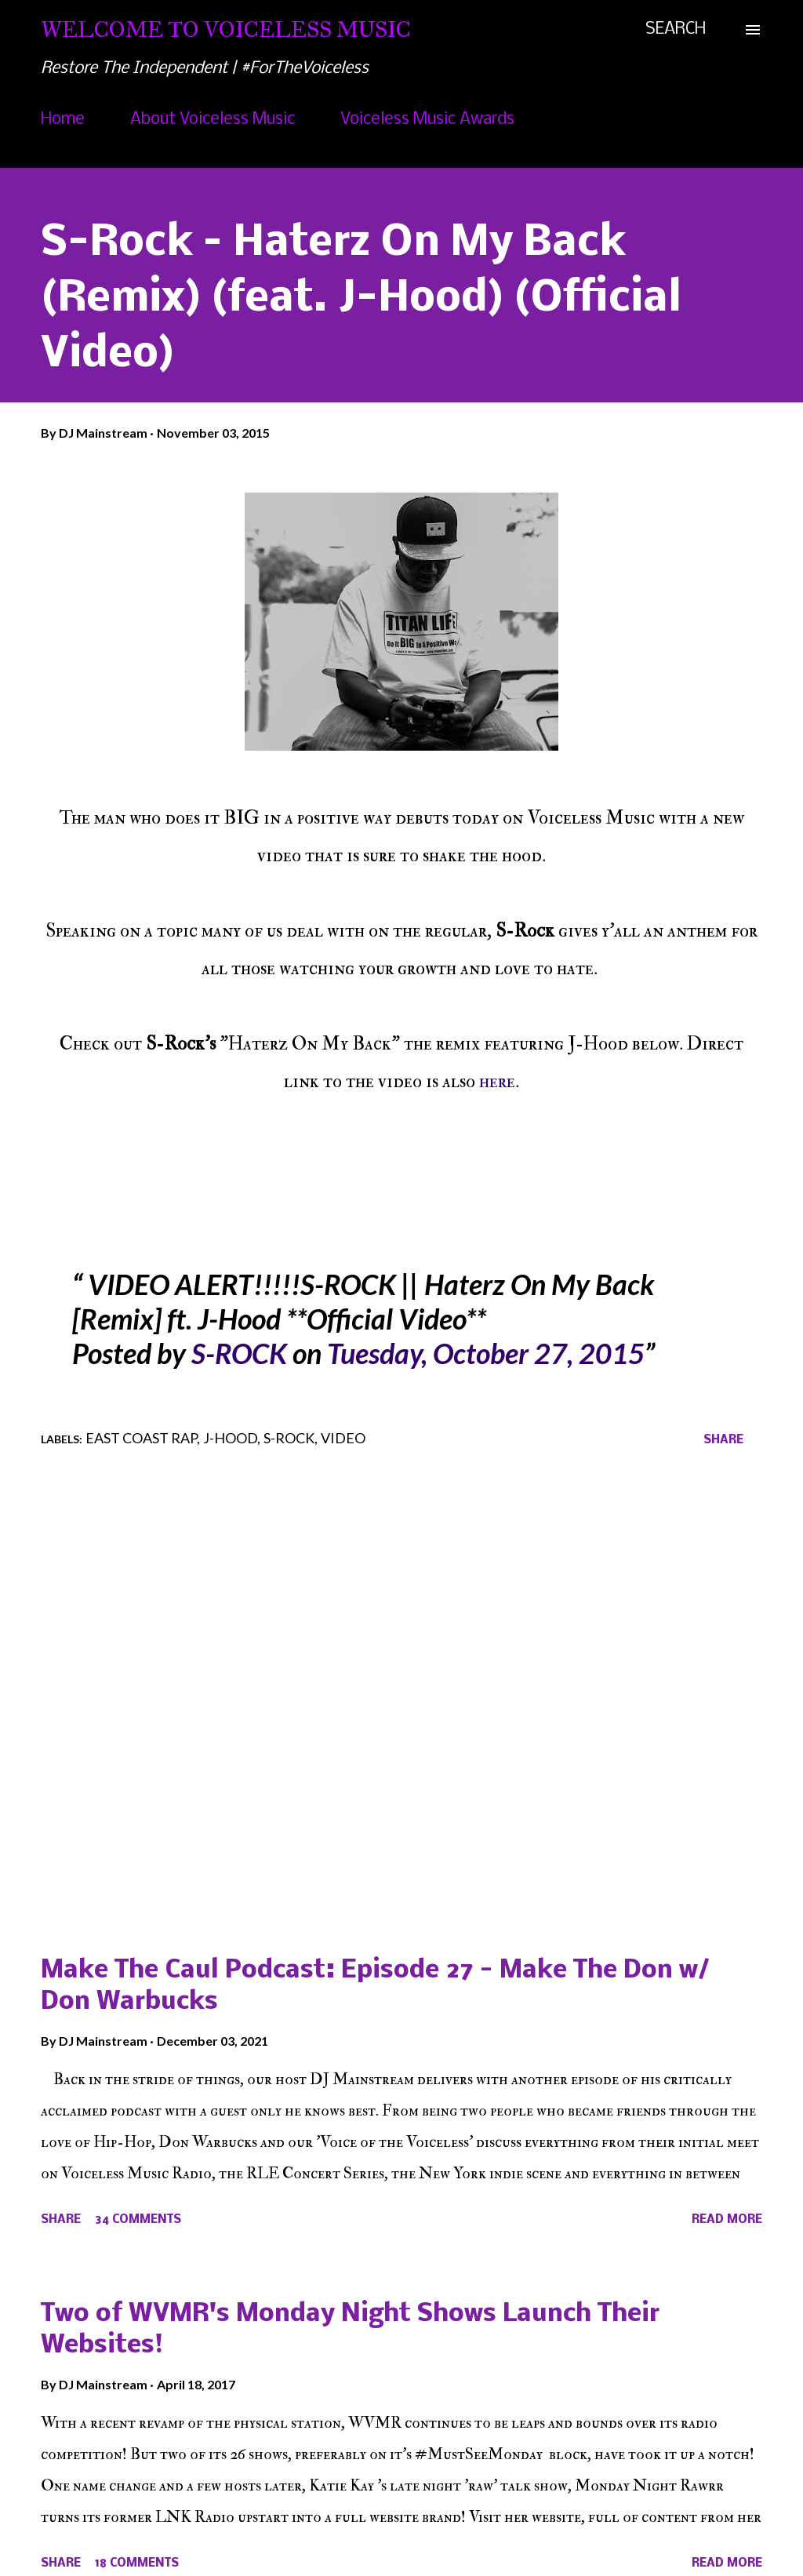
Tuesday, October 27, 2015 (486, 1353)
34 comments (138, 2220)
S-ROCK (239, 1353)
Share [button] (723, 1440)
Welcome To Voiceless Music (226, 29)
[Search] (675, 30)
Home (63, 120)
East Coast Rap (141, 1437)
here (497, 1081)
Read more (727, 2220)
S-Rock (288, 1437)
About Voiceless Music (212, 120)
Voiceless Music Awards (427, 120)
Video (343, 1437)
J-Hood (230, 1437)
